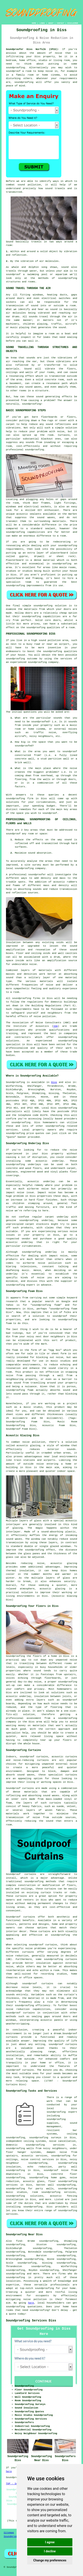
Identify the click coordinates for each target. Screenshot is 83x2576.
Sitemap (9, 2532)
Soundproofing (15, 1082)
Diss (54, 1082)
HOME (34, 23)
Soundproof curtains (20, 1917)
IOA (55, 1026)
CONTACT (60, 23)
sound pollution (29, 184)
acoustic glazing (28, 1445)
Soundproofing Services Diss (31, 2320)
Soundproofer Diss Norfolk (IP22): (32, 49)
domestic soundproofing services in (41, 2145)
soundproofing (15, 67)
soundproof (13, 274)
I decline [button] (50, 2551)
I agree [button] (49, 2542)
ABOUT (51, 23)
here (31, 2303)
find (19, 2241)
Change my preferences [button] (49, 2560)
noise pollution (35, 2299)
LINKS (42, 23)
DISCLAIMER (72, 23)
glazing (17, 1528)
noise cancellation (62, 2141)
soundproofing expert (62, 2112)
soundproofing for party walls (30, 2188)
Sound (9, 241)
